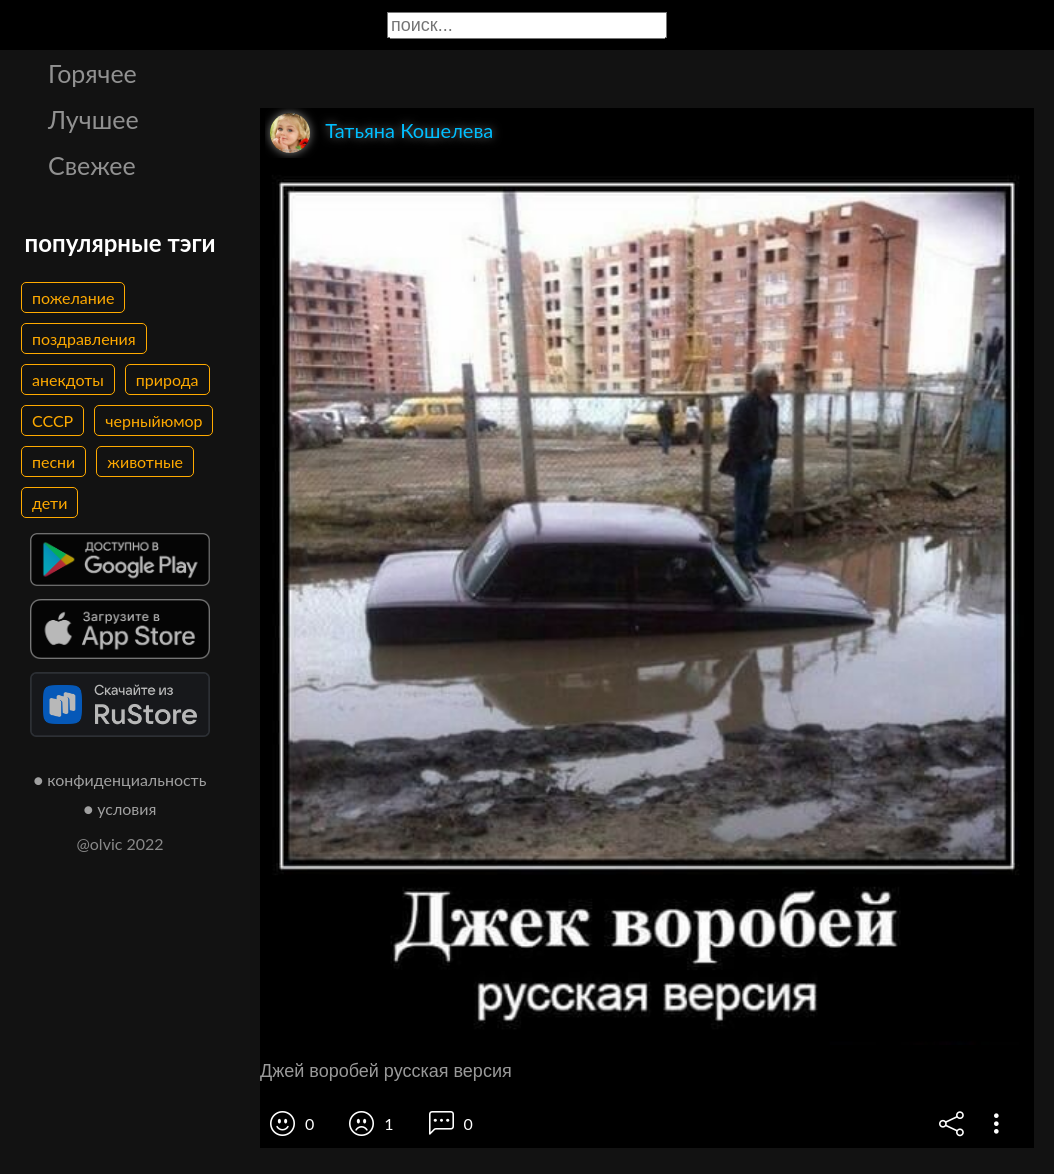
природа (167, 379)
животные (145, 461)
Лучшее (93, 119)
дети (49, 502)
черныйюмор (153, 420)
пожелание (73, 297)
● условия (120, 808)
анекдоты (68, 379)
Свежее (92, 165)
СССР (52, 420)
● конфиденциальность (120, 779)
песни (53, 461)
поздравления (84, 338)
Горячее (92, 73)
